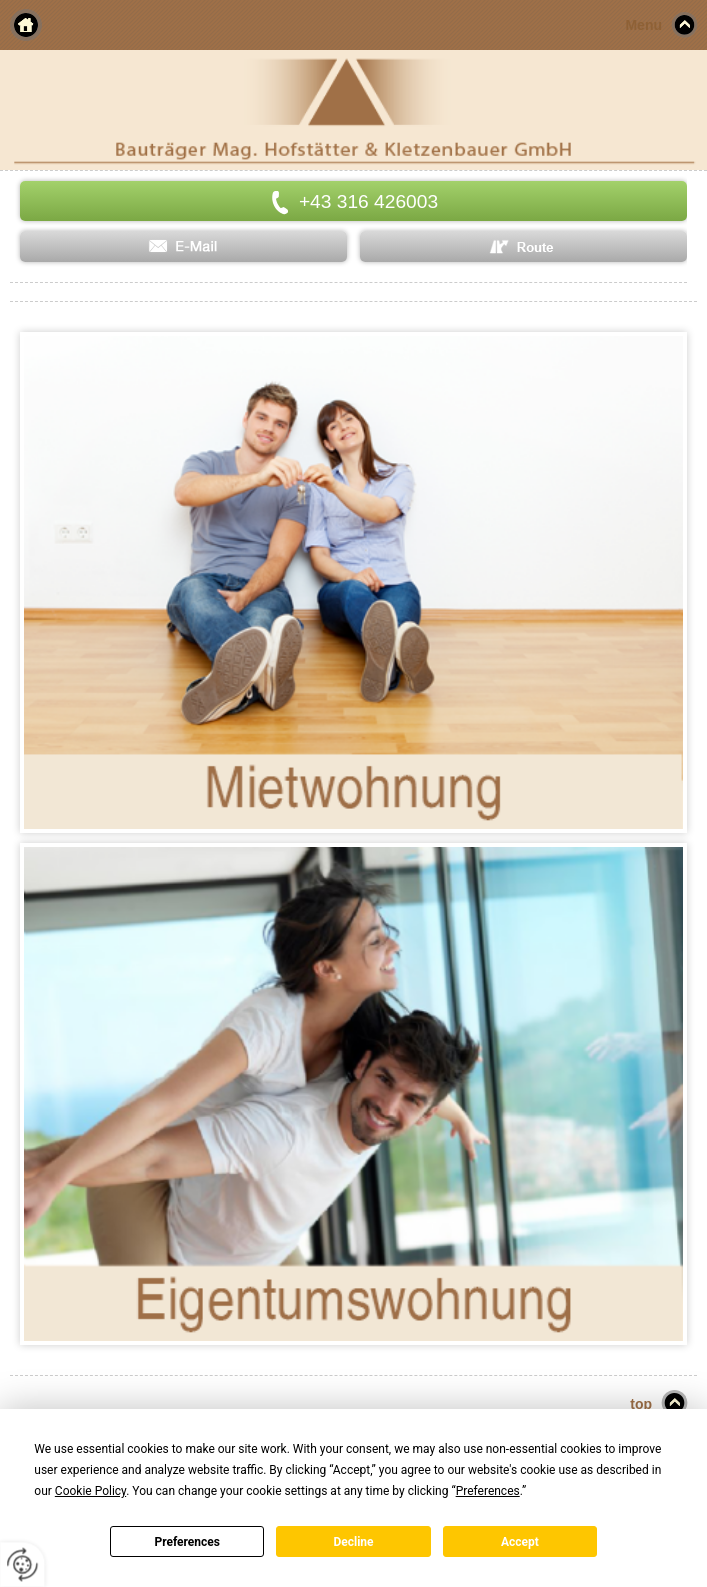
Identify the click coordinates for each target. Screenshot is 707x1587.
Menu (643, 25)
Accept (520, 1542)
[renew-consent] (22, 1564)
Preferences (187, 1542)
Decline (353, 1542)
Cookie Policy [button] (90, 1491)
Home (26, 25)
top (641, 1404)
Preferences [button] (488, 1491)
